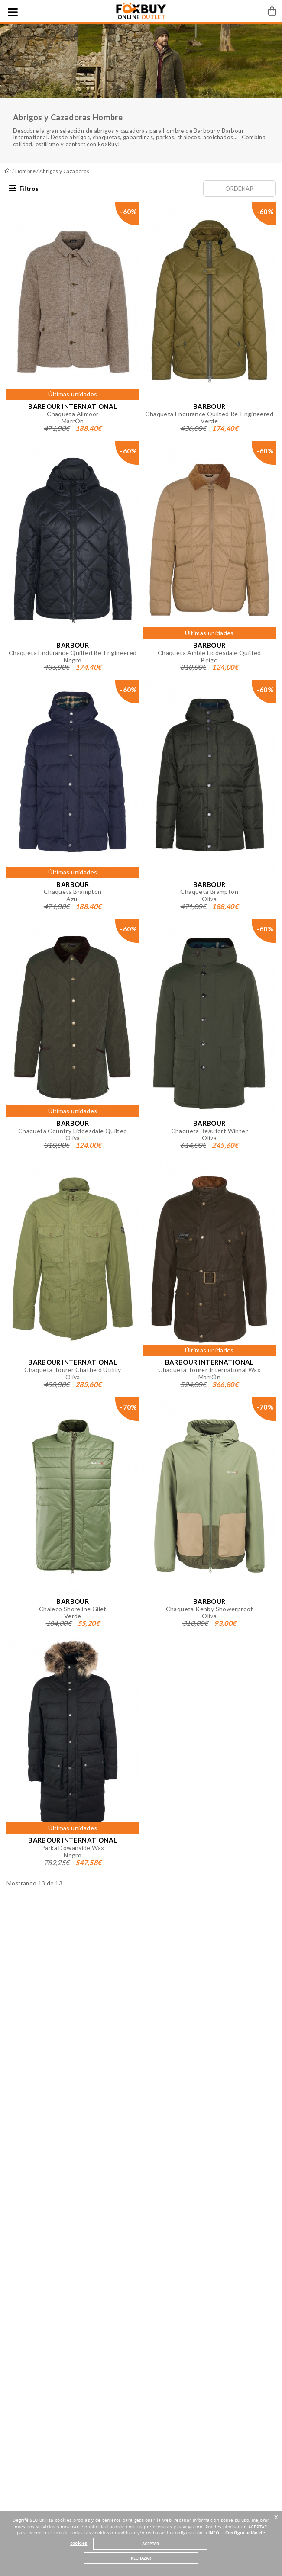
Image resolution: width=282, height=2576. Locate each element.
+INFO (212, 2533)
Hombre (25, 171)
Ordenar (239, 188)
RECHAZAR (141, 2558)
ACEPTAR (150, 2544)
